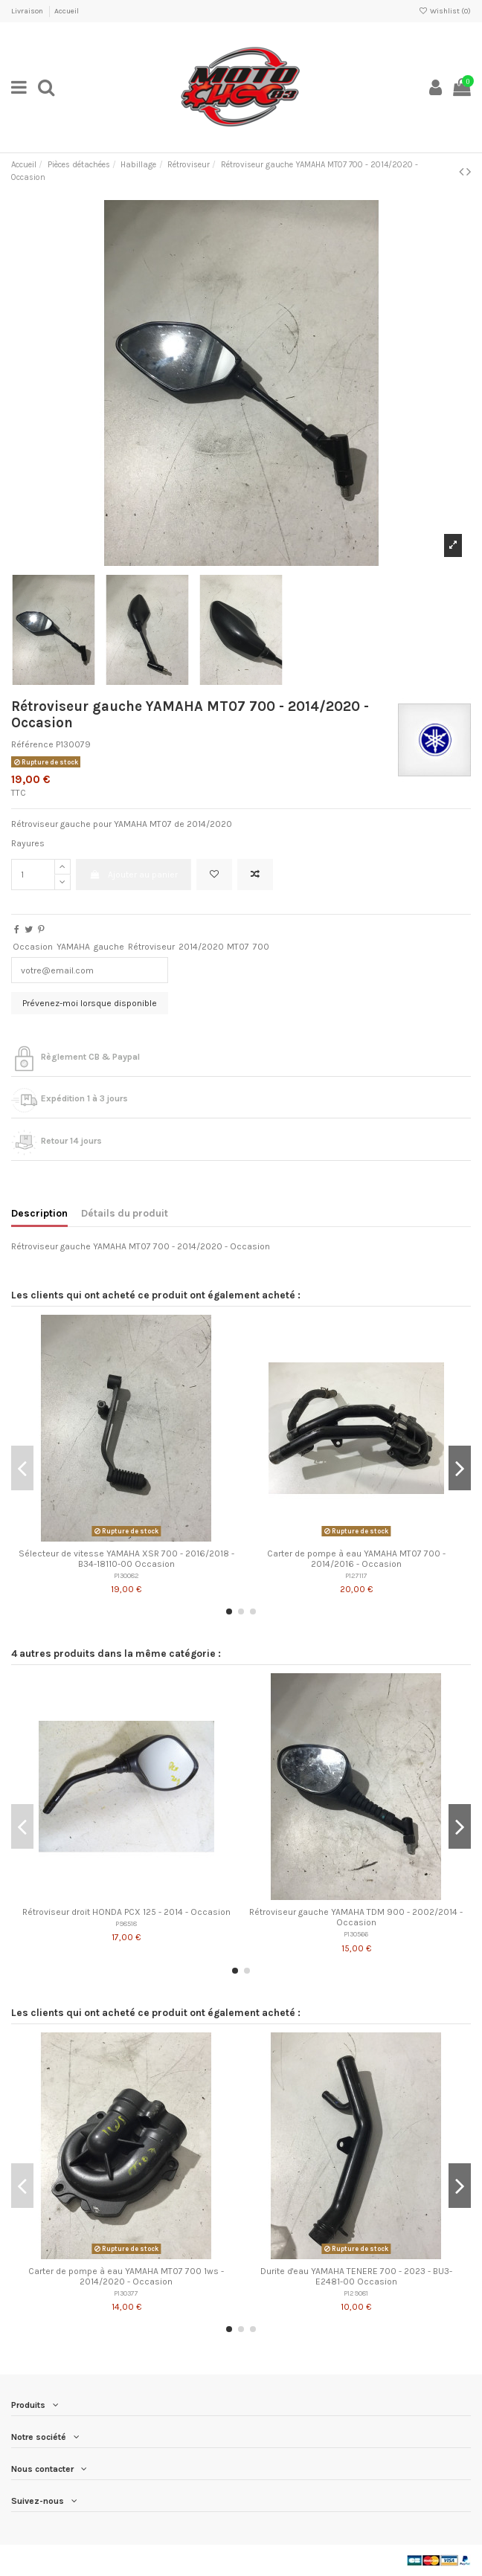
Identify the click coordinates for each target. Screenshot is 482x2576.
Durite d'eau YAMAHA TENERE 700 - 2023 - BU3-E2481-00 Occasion (356, 2276)
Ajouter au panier (133, 874)
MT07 (238, 946)
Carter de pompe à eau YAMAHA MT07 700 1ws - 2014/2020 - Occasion (126, 2276)
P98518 (126, 1923)
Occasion (33, 946)
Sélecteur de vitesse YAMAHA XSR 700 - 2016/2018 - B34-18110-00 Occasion (126, 1558)
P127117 (356, 1575)
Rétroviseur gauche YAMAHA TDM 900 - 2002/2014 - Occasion (356, 1917)
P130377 (126, 2293)
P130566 (356, 1934)
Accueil (66, 11)
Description (39, 1213)
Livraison (28, 11)
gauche (109, 946)
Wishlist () (445, 11)
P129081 (356, 2293)
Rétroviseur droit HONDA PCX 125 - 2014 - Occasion (126, 1912)
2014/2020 (201, 946)
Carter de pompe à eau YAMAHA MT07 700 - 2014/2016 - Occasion (356, 1558)
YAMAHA (73, 946)
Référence (32, 744)
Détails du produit (124, 1213)
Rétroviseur (151, 946)
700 (261, 946)
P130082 (126, 1575)
